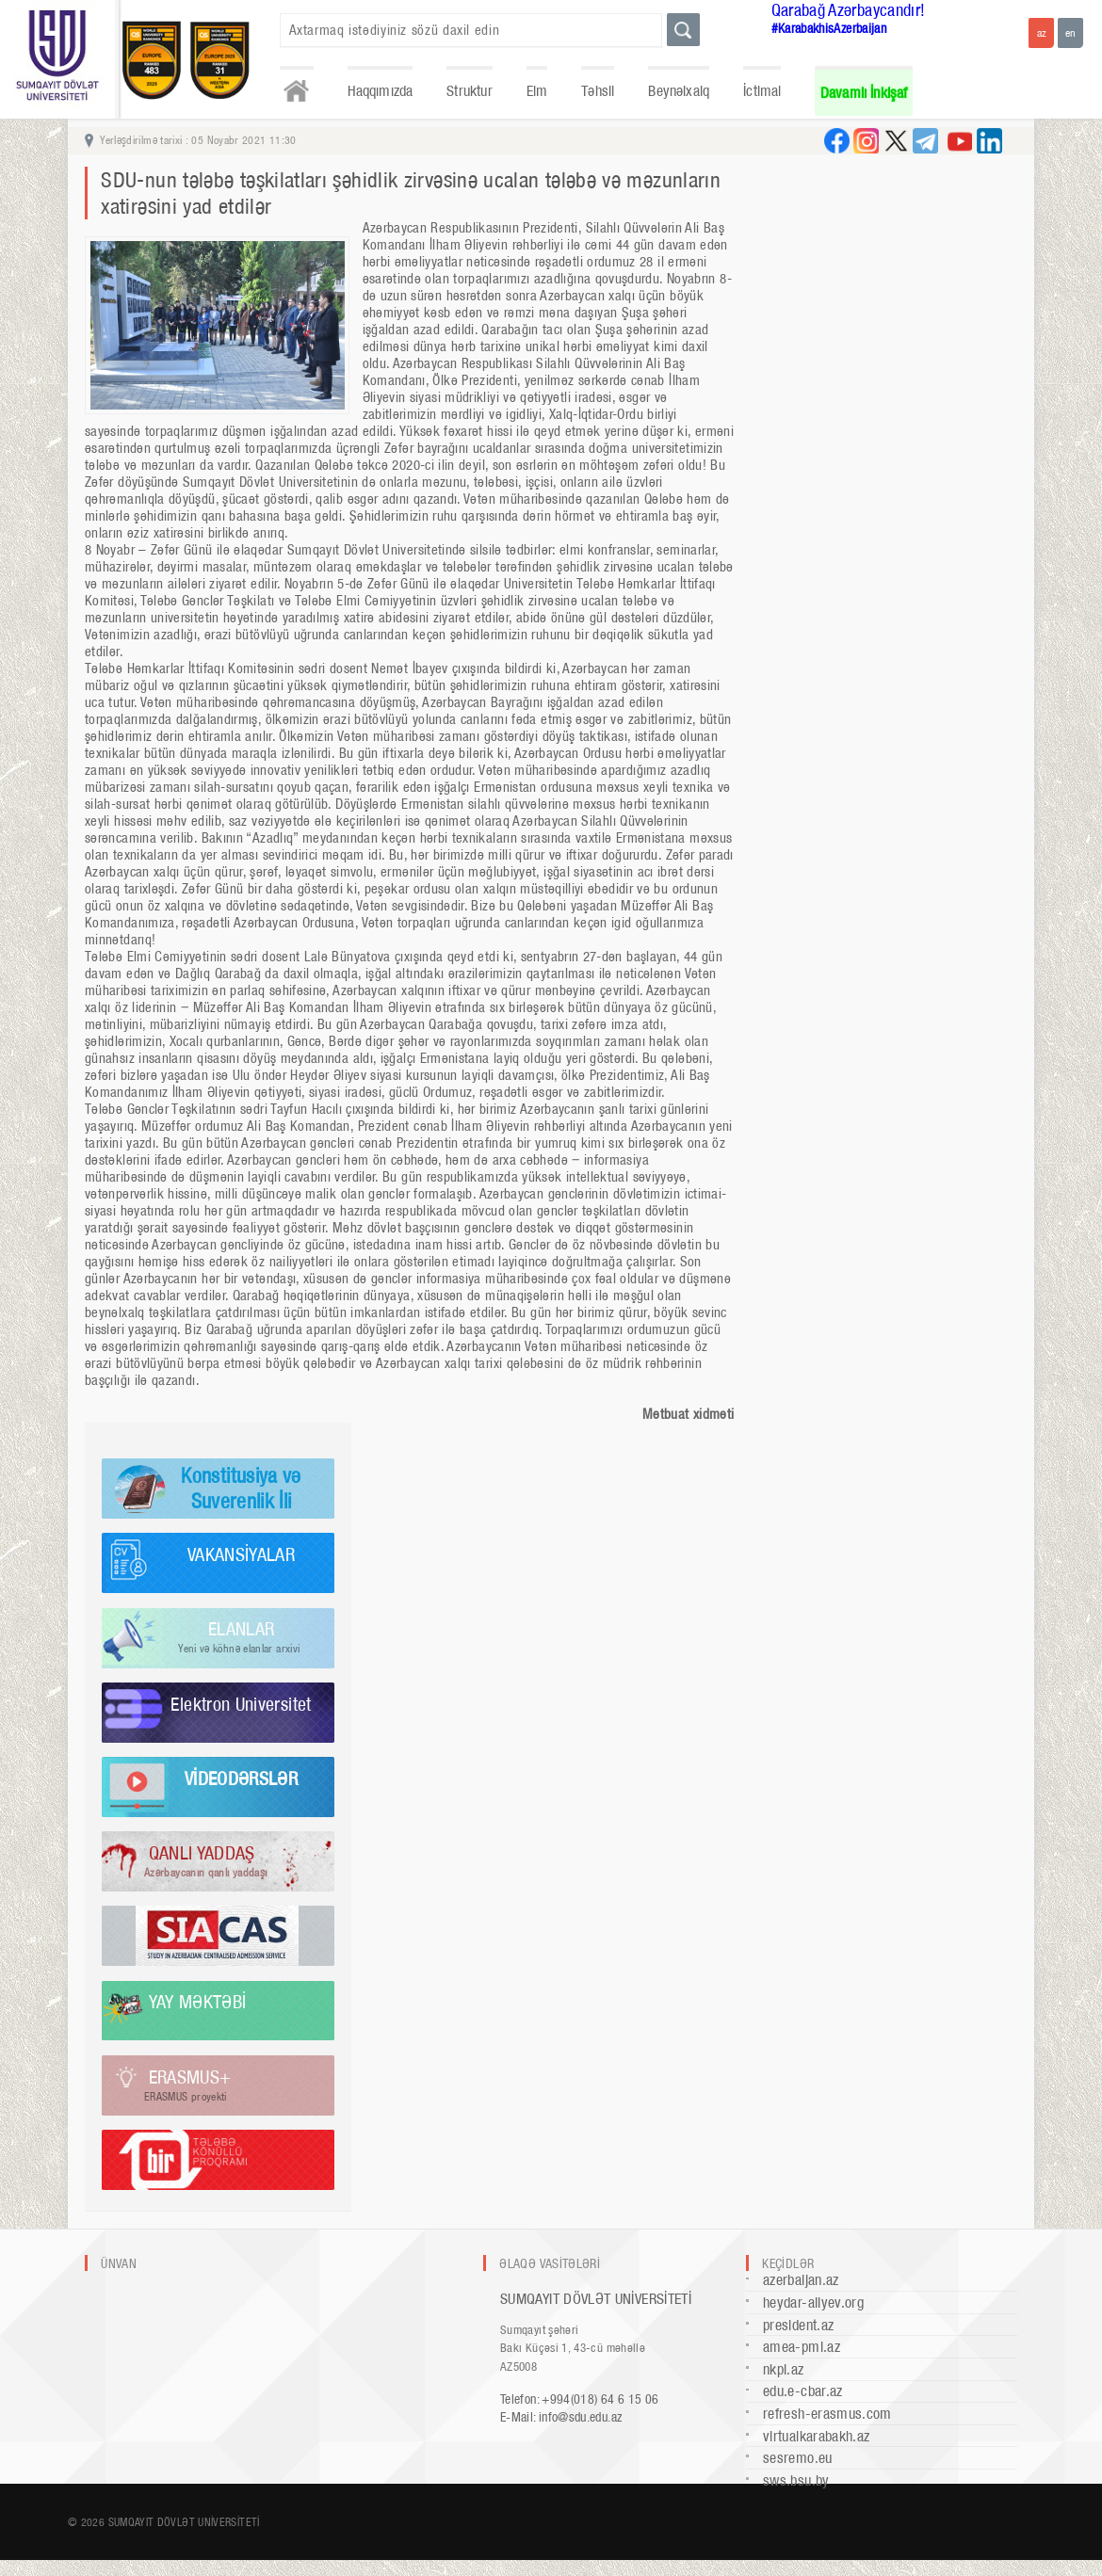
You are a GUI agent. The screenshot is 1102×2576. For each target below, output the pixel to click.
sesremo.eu (798, 2458)
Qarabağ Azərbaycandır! (848, 10)
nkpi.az (783, 2369)
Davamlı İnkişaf (864, 93)
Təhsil (597, 91)
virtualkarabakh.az (816, 2436)
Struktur (469, 91)
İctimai (762, 91)
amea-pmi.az (801, 2347)
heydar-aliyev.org (813, 2302)
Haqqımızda (380, 91)
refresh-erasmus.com (827, 2414)
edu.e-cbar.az (803, 2391)
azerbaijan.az (801, 2280)
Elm (537, 91)
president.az (798, 2325)
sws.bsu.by (796, 2480)
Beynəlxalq (678, 91)
